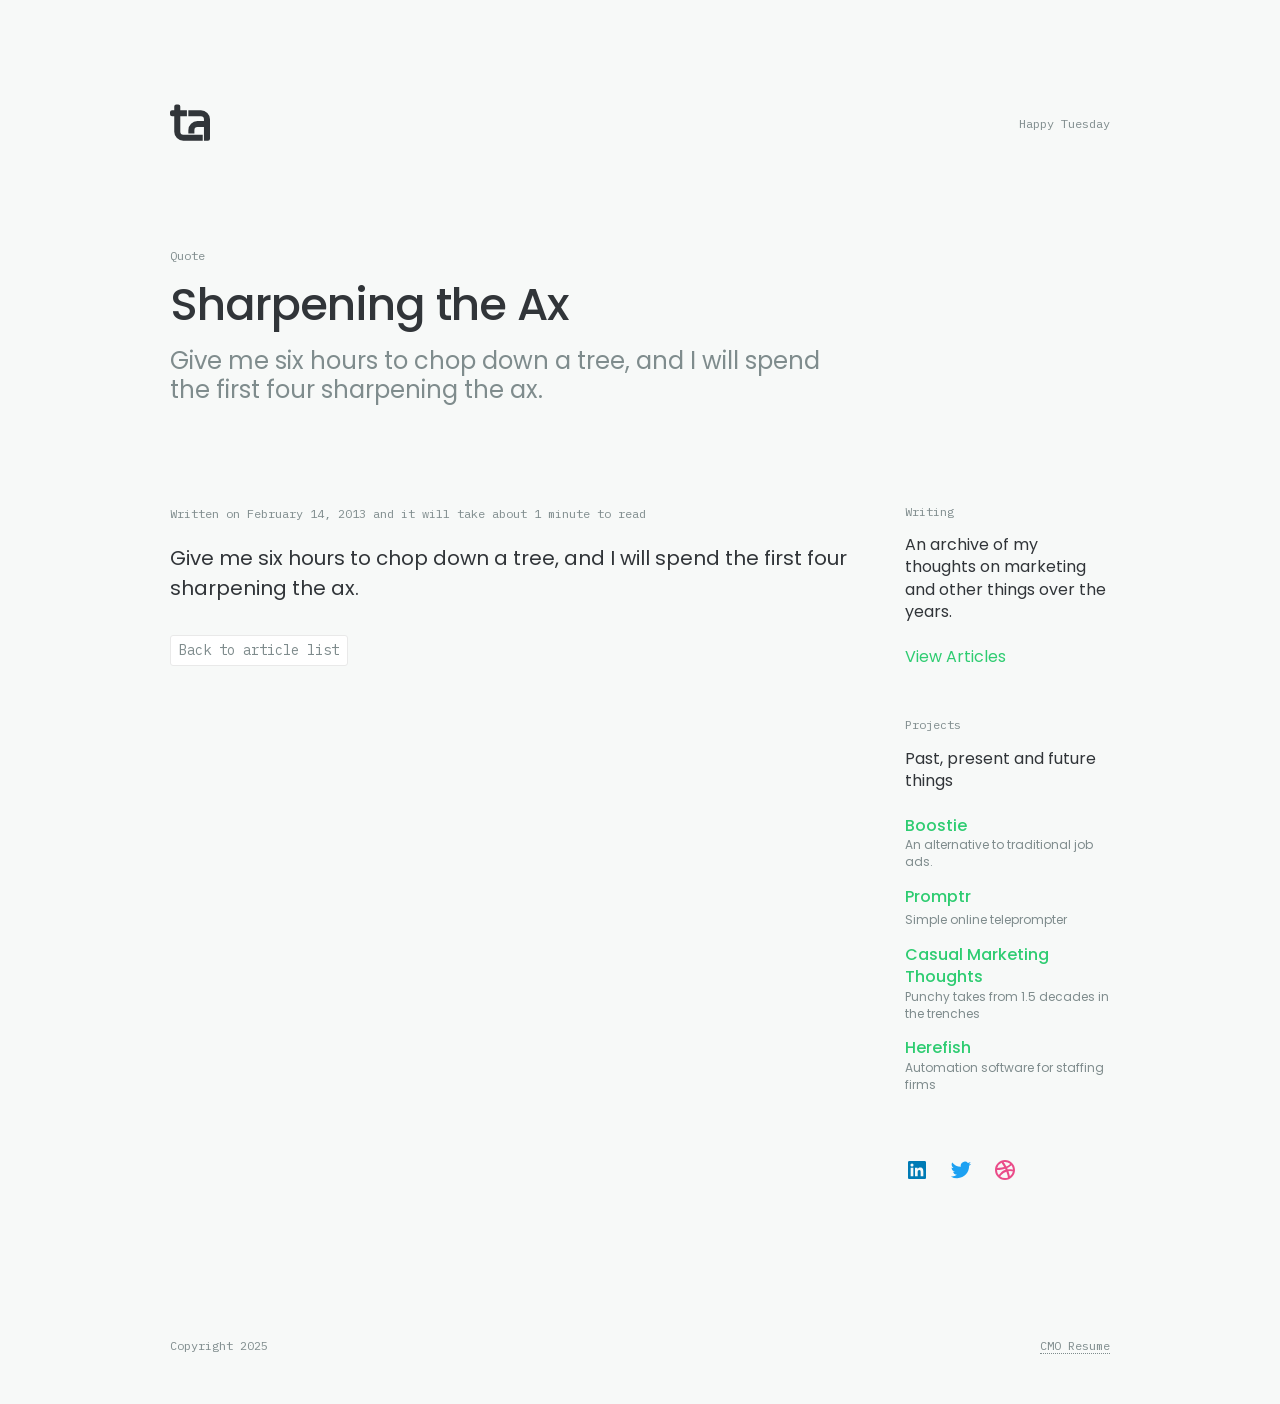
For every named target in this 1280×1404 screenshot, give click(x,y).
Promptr (938, 896)
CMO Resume (1075, 1346)
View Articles (955, 656)
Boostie (936, 825)
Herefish (938, 1047)
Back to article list (259, 650)
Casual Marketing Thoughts (977, 965)
